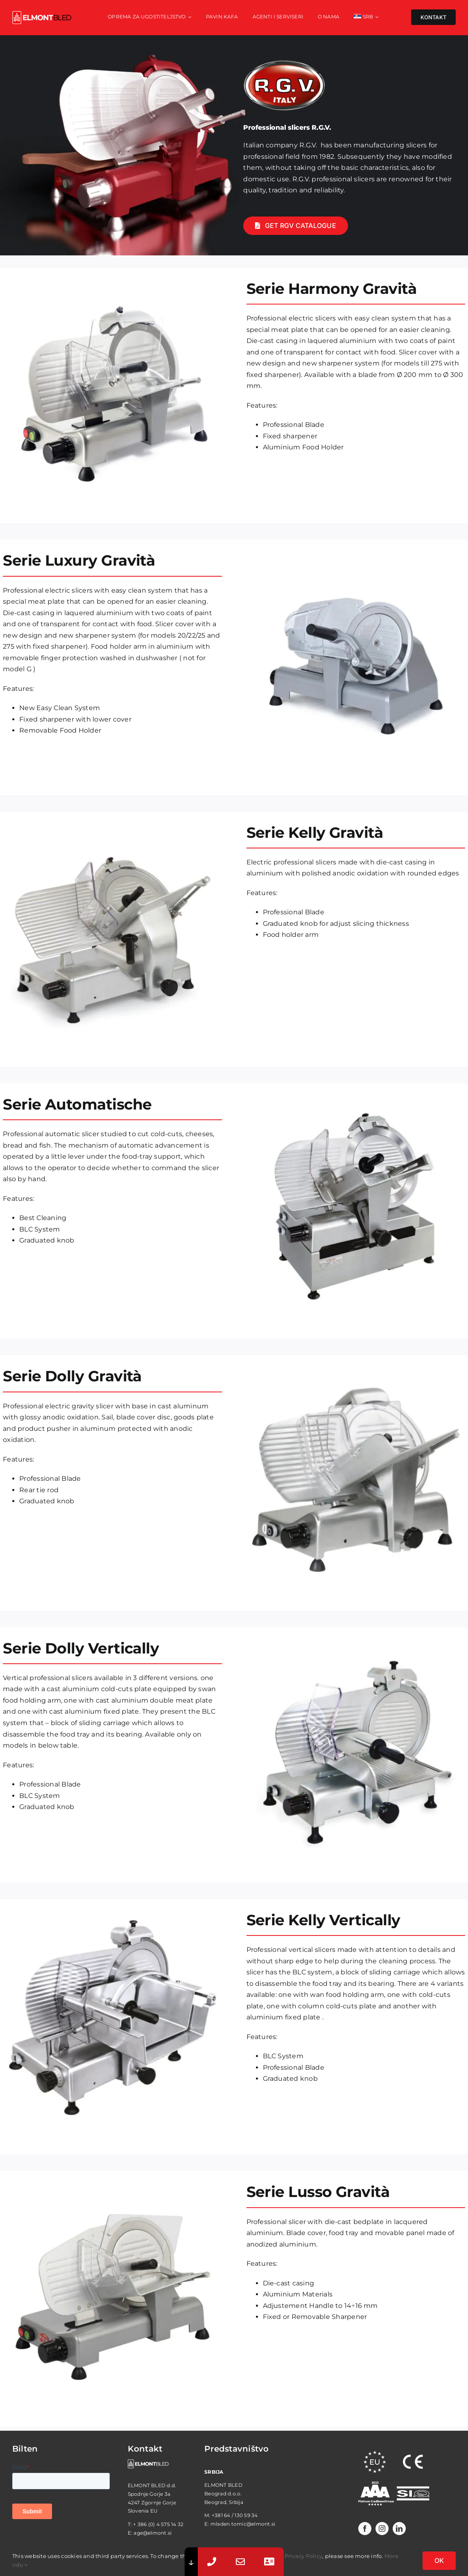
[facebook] (364, 2528)
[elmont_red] (41, 14)
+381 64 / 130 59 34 (235, 2515)
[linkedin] (399, 2528)
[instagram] (382, 2528)
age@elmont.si (152, 2533)
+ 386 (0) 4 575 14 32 (158, 2524)
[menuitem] (366, 18)
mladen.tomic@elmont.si (242, 2524)
